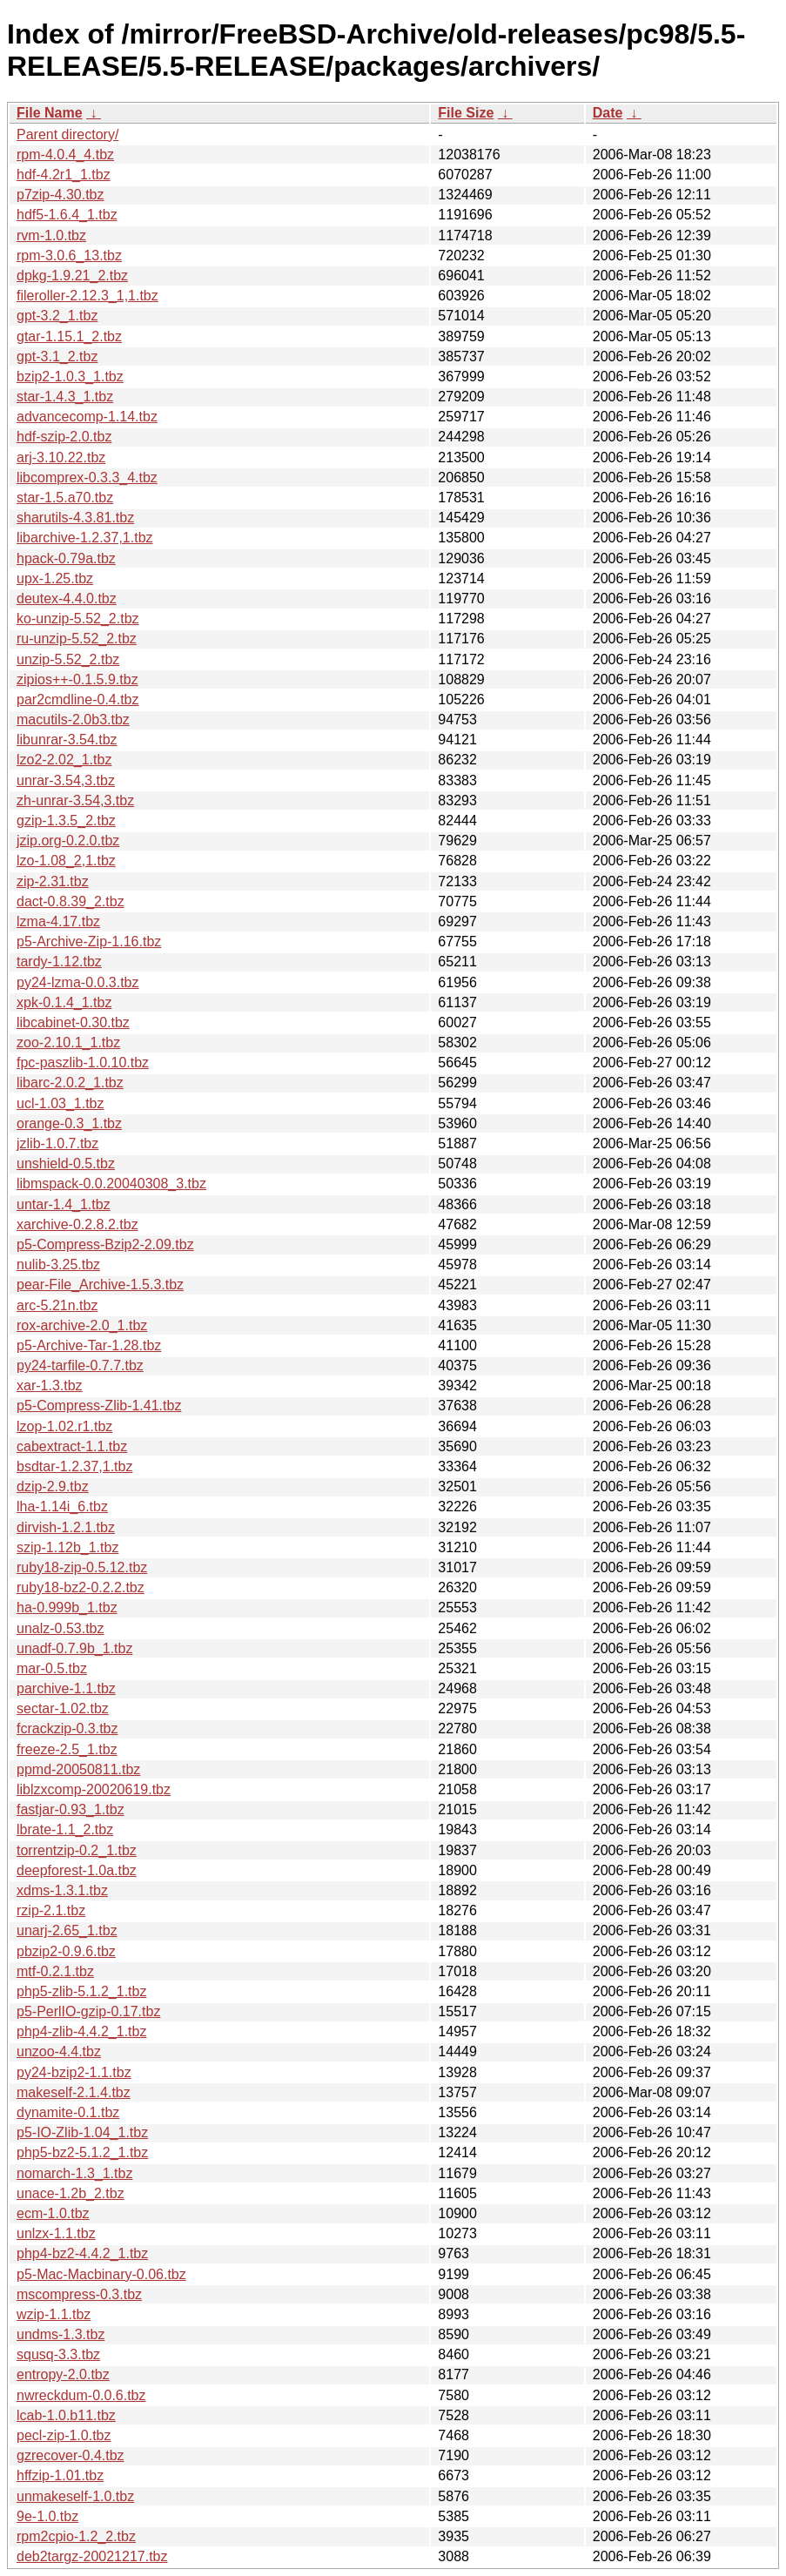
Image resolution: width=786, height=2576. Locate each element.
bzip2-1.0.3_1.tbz (70, 376)
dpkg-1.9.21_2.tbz (72, 275)
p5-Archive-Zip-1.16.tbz (89, 941)
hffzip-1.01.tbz (60, 2475)
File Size (466, 112)
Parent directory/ (67, 134)
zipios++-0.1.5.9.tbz (77, 679)
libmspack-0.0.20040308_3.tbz (111, 1183)
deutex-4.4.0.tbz (67, 598)
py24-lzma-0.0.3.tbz (78, 982)
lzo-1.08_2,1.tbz (66, 860)
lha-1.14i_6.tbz (62, 1506)
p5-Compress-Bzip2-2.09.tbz (105, 1244)
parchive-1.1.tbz (66, 1688)
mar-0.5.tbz (52, 1668)
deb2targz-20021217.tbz (92, 2556)
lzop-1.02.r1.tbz (64, 1426)
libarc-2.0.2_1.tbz (70, 1082)
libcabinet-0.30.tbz (73, 1022)
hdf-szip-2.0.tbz (64, 436)
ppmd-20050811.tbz (78, 1769)
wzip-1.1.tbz (54, 2314)
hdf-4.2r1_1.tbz (64, 174)
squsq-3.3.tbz (58, 2354)
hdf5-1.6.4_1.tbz (67, 214)
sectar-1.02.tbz (63, 1708)
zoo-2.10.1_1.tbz (68, 1042)
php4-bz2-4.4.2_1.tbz (82, 2253)
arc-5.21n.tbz (57, 1305)
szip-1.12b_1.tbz (67, 1547)
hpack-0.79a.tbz (66, 558)
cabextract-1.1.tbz (72, 1446)
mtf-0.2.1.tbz (55, 1971)
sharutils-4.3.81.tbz (75, 517)
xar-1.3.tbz (50, 1385)
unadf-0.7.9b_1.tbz (74, 1648)
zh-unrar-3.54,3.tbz (75, 800)
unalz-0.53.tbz (60, 1628)
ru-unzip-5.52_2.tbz (77, 638)
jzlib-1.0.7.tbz (57, 1143)
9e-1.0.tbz (47, 2516)
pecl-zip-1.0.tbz (64, 2435)
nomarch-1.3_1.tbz (74, 2173)
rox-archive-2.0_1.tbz (82, 1325)
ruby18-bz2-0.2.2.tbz (80, 1587)
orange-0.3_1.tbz (69, 1123)
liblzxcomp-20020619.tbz (94, 1789)
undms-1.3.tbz (60, 2334)
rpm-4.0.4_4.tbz (65, 154)
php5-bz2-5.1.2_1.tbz (82, 2152)
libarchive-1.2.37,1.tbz (85, 537)
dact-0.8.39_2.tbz (70, 901)
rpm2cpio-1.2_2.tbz (76, 2536)
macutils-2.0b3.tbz (73, 719)
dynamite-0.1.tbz (68, 2112)
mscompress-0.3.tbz (79, 2294)
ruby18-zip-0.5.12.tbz (82, 1567)
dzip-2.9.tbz (53, 1486)
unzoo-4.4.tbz (59, 2051)
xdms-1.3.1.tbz (62, 1890)
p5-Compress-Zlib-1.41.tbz (99, 1405)
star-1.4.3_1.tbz (65, 396)
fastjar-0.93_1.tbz (70, 1809)
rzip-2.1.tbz (51, 1910)
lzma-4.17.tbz (58, 921)
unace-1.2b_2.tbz (70, 2193)
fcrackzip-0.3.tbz (67, 1728)
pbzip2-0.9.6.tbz (66, 1951)
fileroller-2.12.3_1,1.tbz (87, 295)
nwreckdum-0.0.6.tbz (81, 2395)
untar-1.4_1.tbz (64, 1204)
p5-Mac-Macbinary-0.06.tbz (101, 2274)
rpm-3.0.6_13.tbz (69, 255)
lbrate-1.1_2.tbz (65, 1829)
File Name (50, 112)
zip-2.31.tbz (53, 881)
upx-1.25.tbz (55, 578)
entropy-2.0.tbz (63, 2374)
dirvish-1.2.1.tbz (66, 1527)
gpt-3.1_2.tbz (57, 356)
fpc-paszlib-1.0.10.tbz (83, 1062)
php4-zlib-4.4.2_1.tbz (81, 2031)
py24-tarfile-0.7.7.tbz (80, 1365)
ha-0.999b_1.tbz (67, 1607)
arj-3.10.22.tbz (61, 457)
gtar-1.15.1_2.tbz (69, 336)
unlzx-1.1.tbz (56, 2233)
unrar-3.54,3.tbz (66, 780)
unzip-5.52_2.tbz (68, 659)
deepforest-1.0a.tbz (77, 1870)
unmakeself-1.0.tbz (75, 2496)
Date (608, 112)
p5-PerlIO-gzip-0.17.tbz (88, 2011)
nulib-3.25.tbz (58, 1264)
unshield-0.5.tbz (66, 1163)
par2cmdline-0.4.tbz (78, 699)
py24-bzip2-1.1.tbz (74, 2072)
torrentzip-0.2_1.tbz (77, 1850)
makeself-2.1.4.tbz (74, 2092)
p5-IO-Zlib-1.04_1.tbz (82, 2132)
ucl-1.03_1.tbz (60, 1103)
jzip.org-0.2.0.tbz (68, 840)
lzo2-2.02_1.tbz (64, 759)
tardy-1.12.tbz (59, 961)
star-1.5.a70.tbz (65, 497)
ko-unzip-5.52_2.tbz (78, 618)
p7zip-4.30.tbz (60, 194)
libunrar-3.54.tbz (67, 739)
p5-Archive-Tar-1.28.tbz (89, 1345)
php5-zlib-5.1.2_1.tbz (81, 1991)
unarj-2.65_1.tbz (67, 1930)
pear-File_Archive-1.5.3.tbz (100, 1284)
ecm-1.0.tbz (53, 2213)
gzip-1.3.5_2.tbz (66, 820)
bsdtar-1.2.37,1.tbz (74, 1466)
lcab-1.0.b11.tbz (66, 2415)
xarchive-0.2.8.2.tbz (77, 1224)
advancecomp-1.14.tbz (87, 416)
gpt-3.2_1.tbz (57, 315)
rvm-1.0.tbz (51, 235)
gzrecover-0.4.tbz (70, 2455)
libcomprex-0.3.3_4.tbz (87, 477)
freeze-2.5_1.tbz (67, 1749)
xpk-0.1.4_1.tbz (64, 1002)
